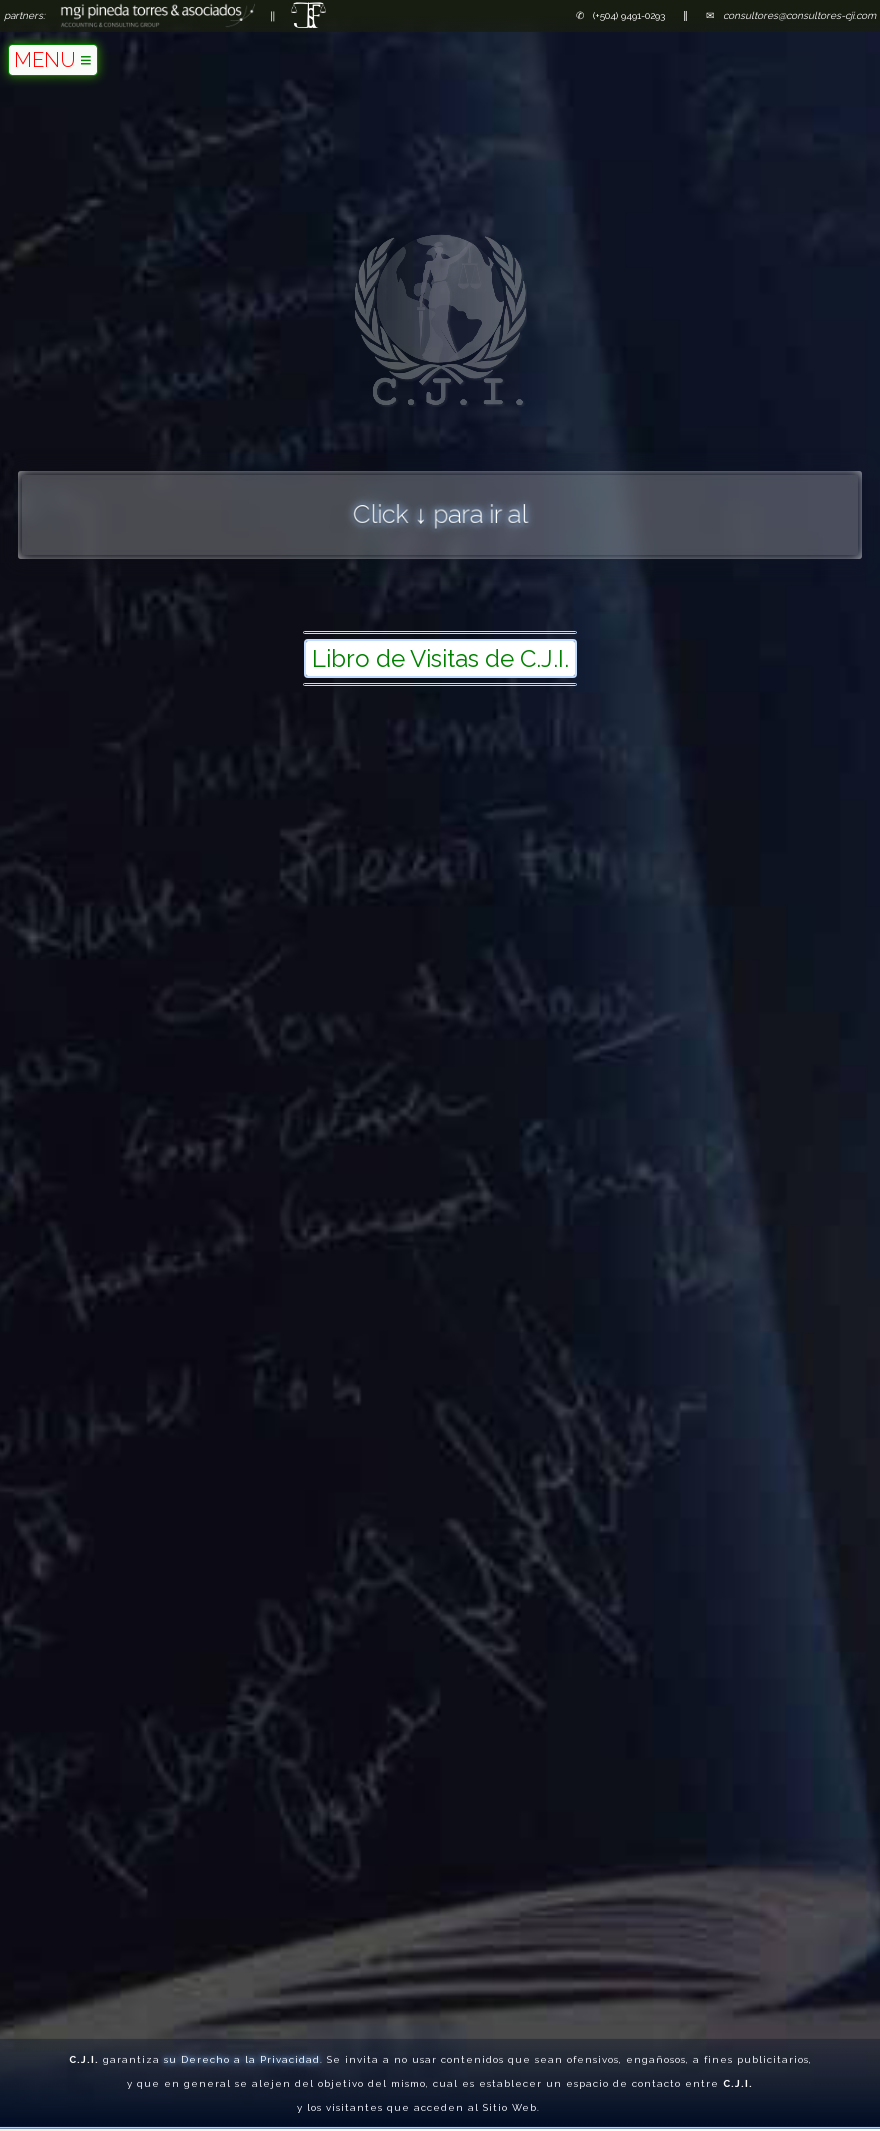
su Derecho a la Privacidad (242, 2054)
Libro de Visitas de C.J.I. (440, 658)
